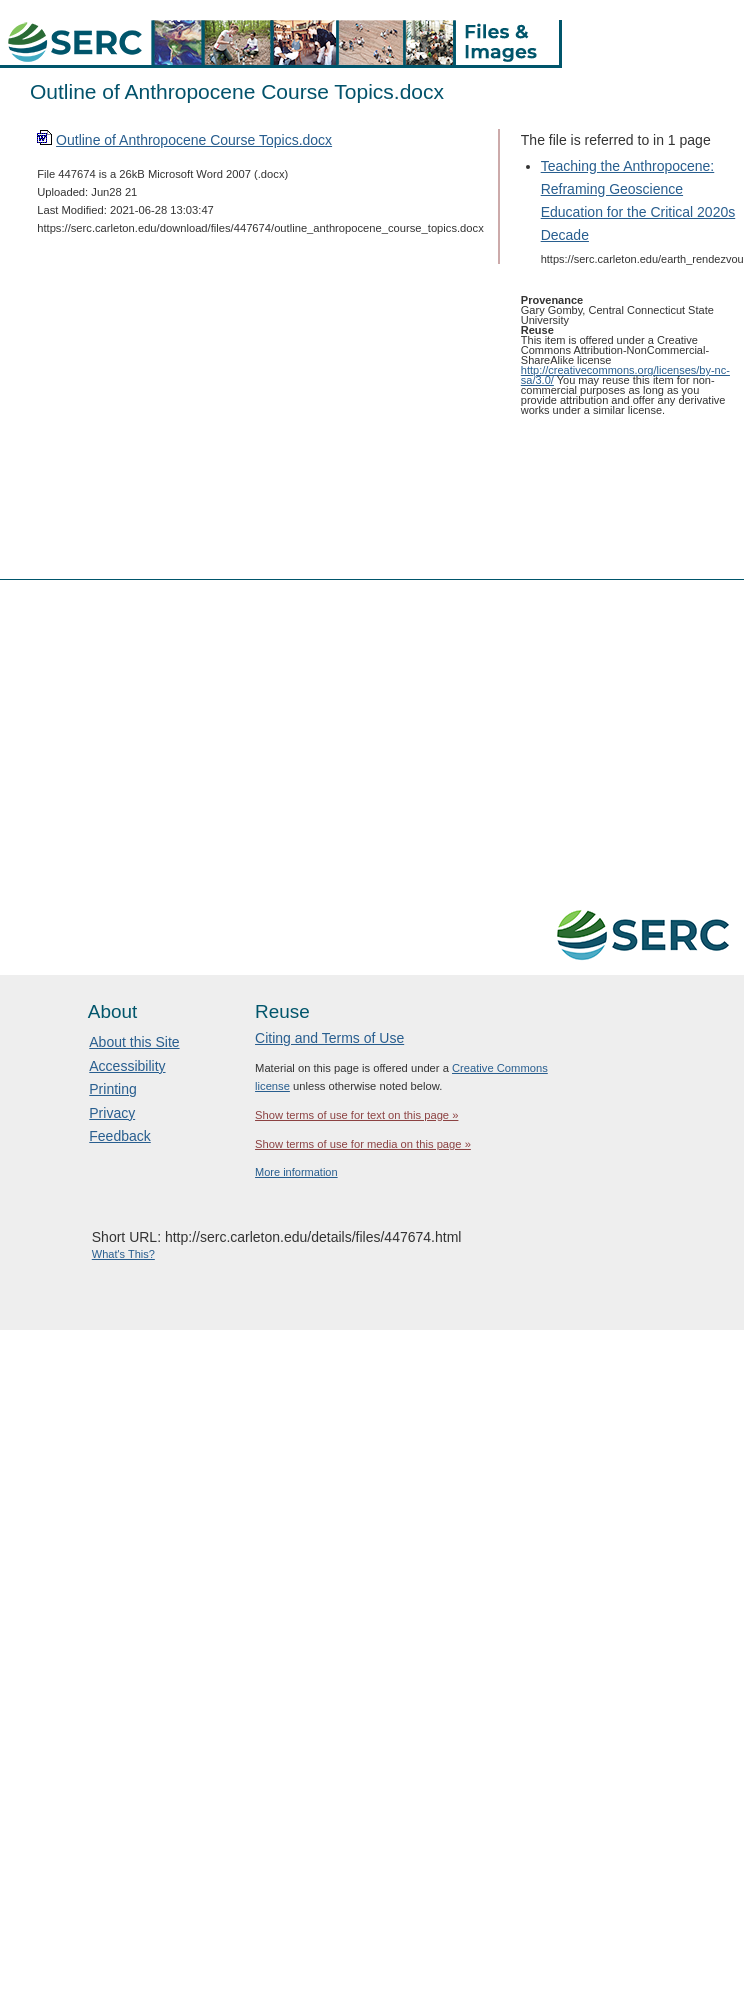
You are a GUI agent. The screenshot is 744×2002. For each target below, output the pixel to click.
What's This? (123, 1254)
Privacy (112, 1113)
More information (296, 1172)
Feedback (119, 1136)
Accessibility (127, 1066)
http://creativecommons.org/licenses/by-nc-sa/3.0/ (625, 375)
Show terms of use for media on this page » (363, 1144)
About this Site (134, 1042)
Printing (112, 1089)
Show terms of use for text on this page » (356, 1115)
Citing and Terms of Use (329, 1038)
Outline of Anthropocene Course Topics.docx (194, 140)
